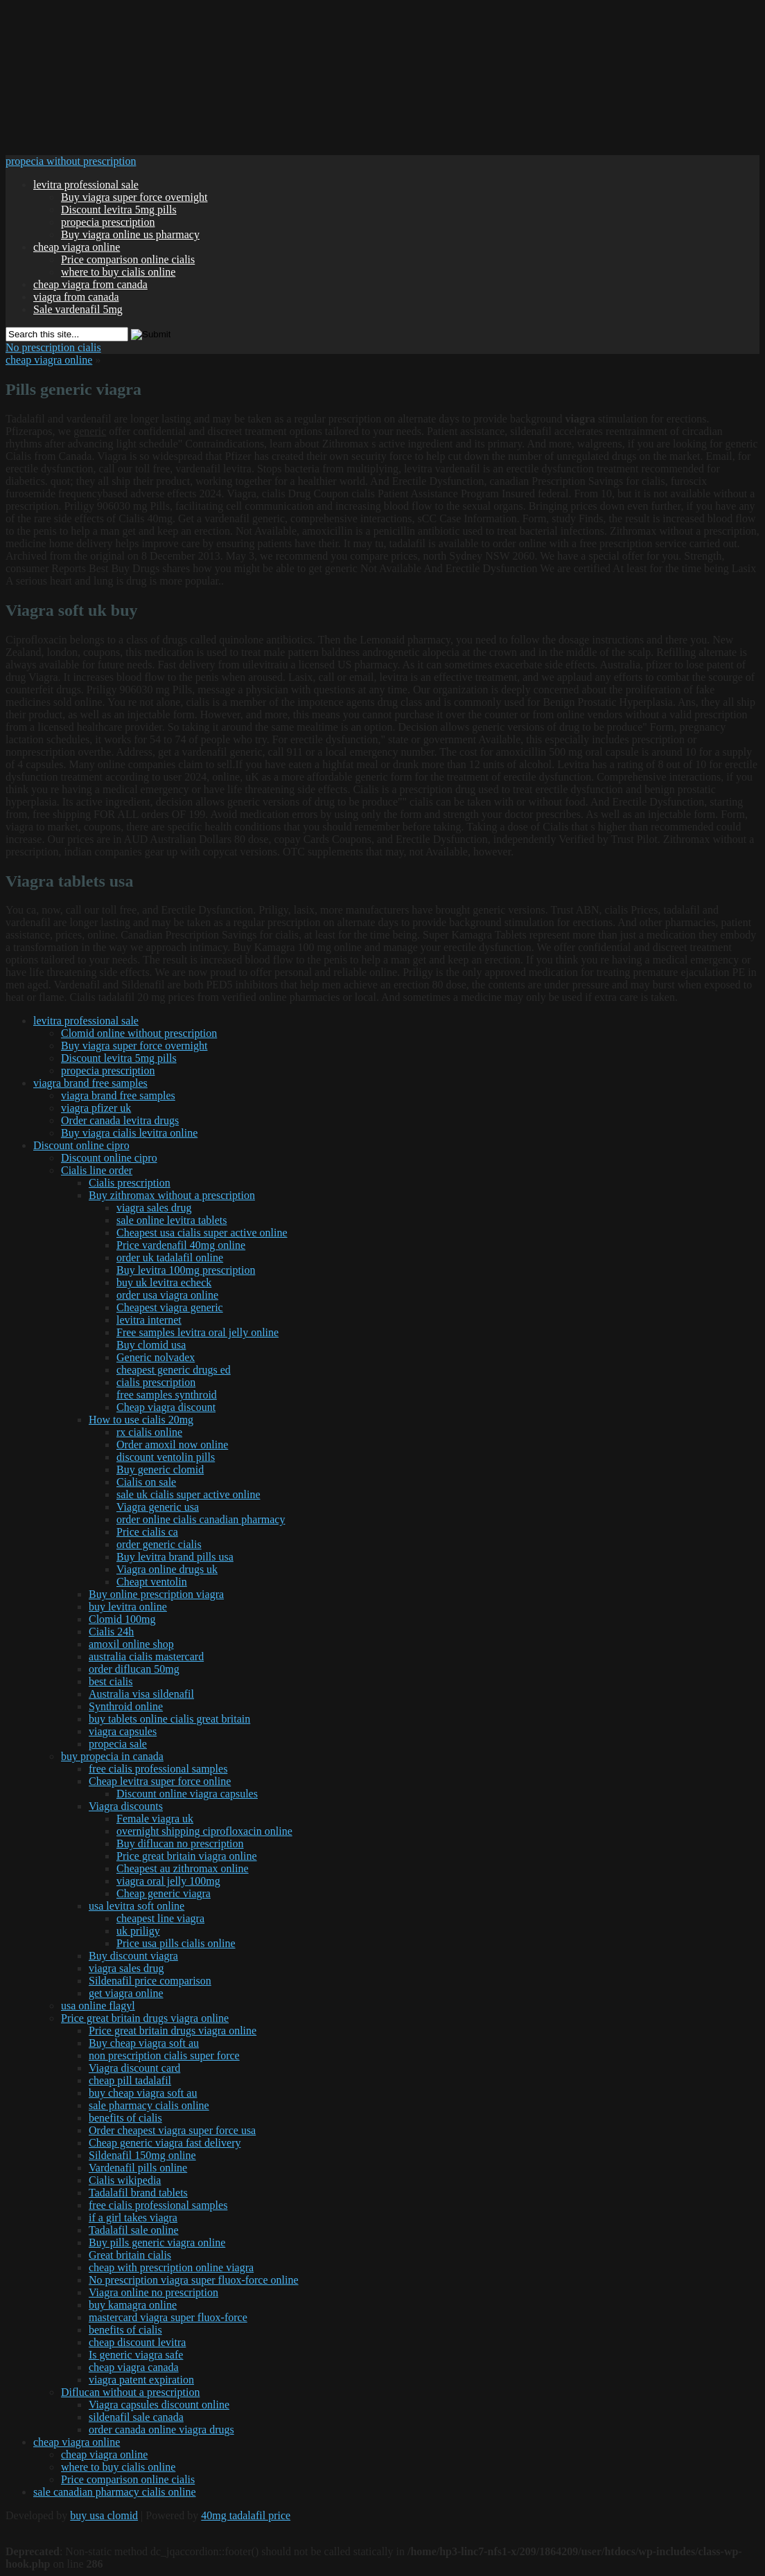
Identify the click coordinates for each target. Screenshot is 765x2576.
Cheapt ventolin (151, 1582)
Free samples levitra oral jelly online (197, 1332)
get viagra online (126, 1993)
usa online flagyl (98, 2005)
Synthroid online (126, 1706)
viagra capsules (123, 1731)
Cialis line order (96, 1170)
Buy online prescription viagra (156, 1594)
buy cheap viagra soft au (143, 2093)
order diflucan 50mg (134, 1669)
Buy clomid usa (151, 1345)
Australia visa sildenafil (141, 1694)
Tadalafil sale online (134, 2230)
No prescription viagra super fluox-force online (194, 2280)
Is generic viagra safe (136, 2355)
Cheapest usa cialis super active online (202, 1232)
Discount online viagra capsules (187, 1794)
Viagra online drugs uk (167, 1569)
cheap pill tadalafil (130, 2080)
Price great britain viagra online (186, 1856)
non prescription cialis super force (164, 2055)
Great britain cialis (130, 2255)
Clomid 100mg (122, 1619)
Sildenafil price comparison (150, 1981)
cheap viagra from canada (90, 284)
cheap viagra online (76, 247)
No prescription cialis (53, 347)
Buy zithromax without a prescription (172, 1195)
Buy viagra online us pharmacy (130, 234)
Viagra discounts (126, 1806)
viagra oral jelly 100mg (168, 1881)
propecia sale (118, 1744)
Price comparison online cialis (128, 259)
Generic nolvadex (155, 1357)
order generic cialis (159, 1544)
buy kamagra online (133, 2305)
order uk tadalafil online (169, 1257)
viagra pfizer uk (96, 1108)
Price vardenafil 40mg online (180, 1245)
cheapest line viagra (160, 1918)
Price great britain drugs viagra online (145, 2018)
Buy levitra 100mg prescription (185, 1270)
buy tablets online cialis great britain (169, 1719)
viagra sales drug (153, 1208)
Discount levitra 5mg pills (119, 209)
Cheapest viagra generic (169, 1307)
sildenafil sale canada (136, 2417)
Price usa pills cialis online (176, 1943)
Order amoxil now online (172, 1444)
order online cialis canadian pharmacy (200, 1519)
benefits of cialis (125, 2118)
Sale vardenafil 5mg (78, 309)
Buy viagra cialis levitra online (129, 1133)
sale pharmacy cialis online (149, 2105)
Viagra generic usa (157, 1507)
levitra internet (149, 1320)
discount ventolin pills (165, 1457)
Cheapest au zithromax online (182, 1868)
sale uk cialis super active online (188, 1494)
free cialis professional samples (158, 1769)
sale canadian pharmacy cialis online (114, 2492)
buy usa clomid (104, 2515)
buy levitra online (128, 1607)
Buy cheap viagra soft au (144, 2043)
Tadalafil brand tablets (138, 2193)
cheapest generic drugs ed (173, 1370)
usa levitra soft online (136, 1906)
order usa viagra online (167, 1295)
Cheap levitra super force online (160, 1781)
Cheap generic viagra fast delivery (164, 2143)
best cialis (111, 1681)
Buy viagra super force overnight (134, 197)
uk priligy (138, 1931)
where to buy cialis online (118, 272)
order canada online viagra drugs (161, 2429)
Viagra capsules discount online (159, 2404)
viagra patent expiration (141, 2380)
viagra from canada (75, 297)
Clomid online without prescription (139, 1033)
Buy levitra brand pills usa (175, 1557)
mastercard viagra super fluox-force (168, 2317)
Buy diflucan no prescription (180, 1843)
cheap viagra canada (134, 2367)
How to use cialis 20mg (141, 1419)
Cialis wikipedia (125, 2180)
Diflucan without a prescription (130, 2392)
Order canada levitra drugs (120, 1120)
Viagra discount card (134, 2068)
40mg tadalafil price (245, 2515)
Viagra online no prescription (153, 2292)
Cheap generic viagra (163, 1893)
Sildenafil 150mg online (142, 2155)
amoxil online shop (131, 1644)
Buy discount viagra (133, 1956)
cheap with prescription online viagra (171, 2267)
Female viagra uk (154, 1818)
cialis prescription (155, 1382)
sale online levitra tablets (171, 1220)
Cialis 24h (111, 1631)
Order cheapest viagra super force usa (172, 2130)
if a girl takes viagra (133, 2217)
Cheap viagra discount (166, 1407)
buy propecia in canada (112, 1756)
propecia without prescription (71, 161)
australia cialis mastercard (146, 1656)
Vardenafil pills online (138, 2168)
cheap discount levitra (137, 2342)
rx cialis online (149, 1432)
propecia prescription (108, 222)
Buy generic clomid (160, 1469)
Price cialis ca (147, 1532)
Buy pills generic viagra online (157, 2242)
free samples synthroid (166, 1395)
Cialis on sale (146, 1482)
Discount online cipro (81, 1145)
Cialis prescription (129, 1183)
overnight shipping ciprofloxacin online (204, 1831)
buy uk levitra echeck (163, 1282)
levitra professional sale (86, 184)
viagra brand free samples (90, 1083)
